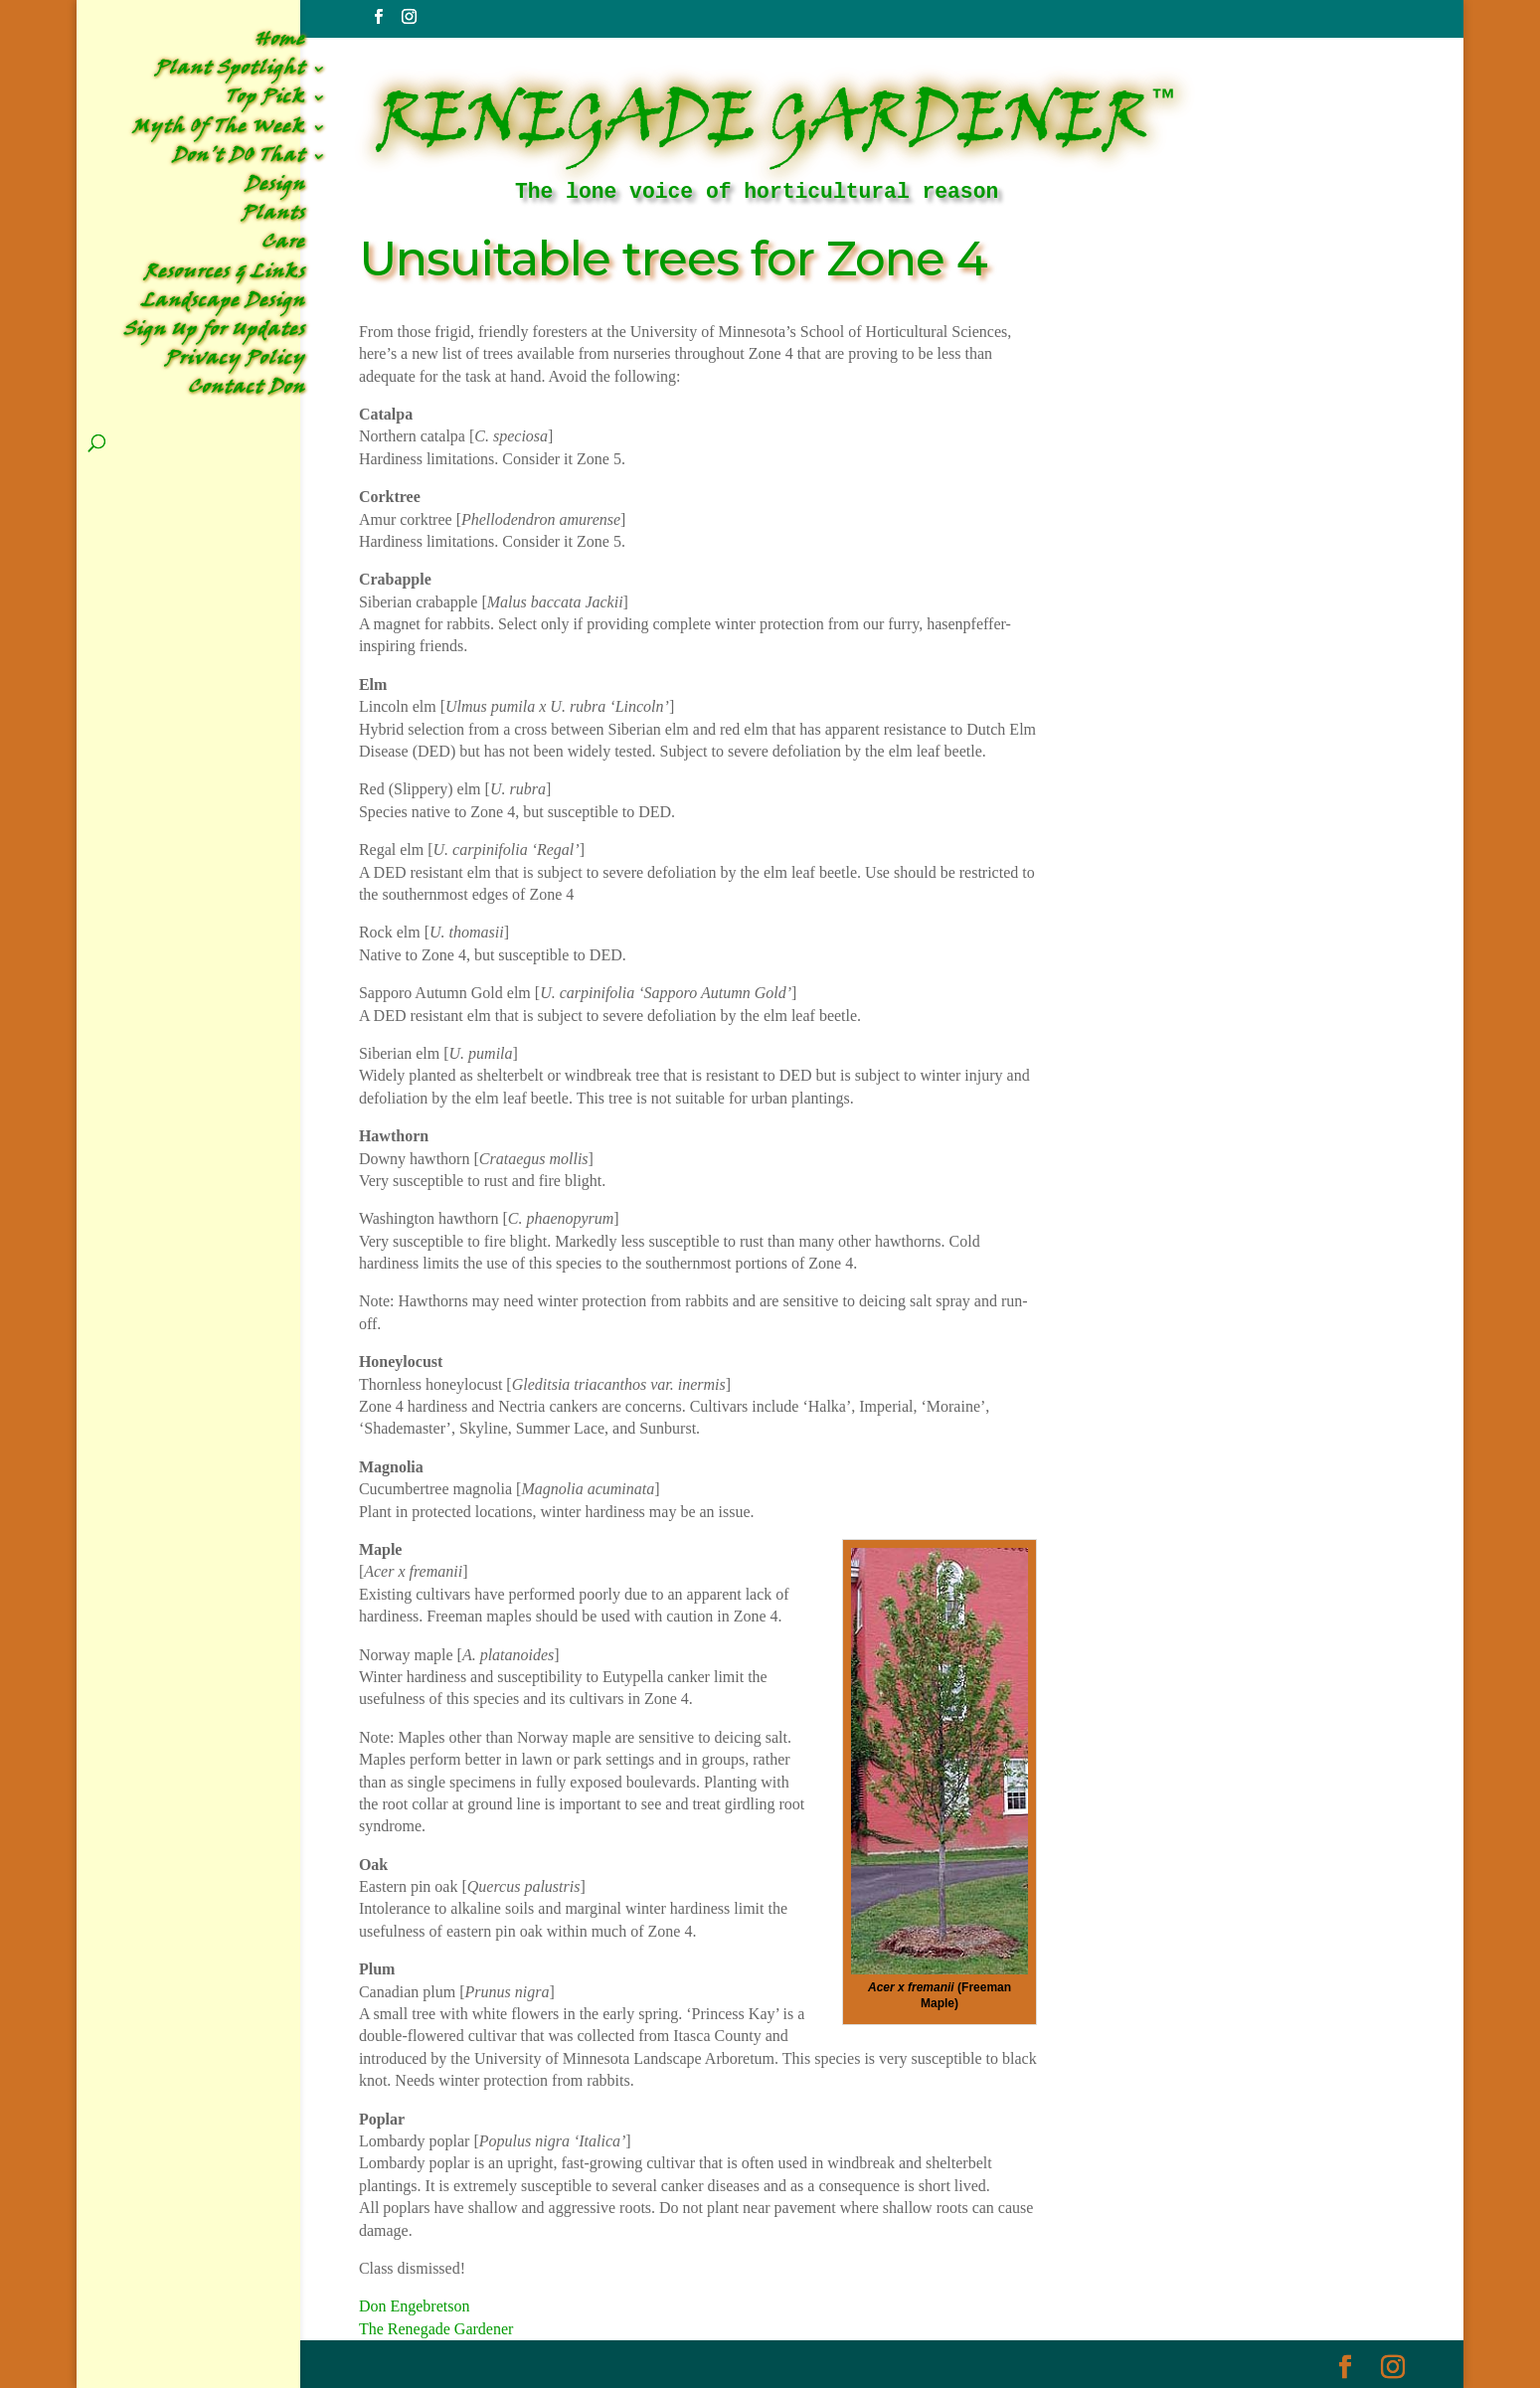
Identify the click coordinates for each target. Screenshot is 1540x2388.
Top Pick (265, 100)
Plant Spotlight (230, 72)
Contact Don (246, 391)
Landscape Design (223, 304)
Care (283, 246)
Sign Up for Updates (214, 333)
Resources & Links (224, 275)
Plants (273, 217)
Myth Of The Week (218, 130)
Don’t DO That (238, 159)
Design (275, 188)
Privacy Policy (235, 362)
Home (280, 43)
